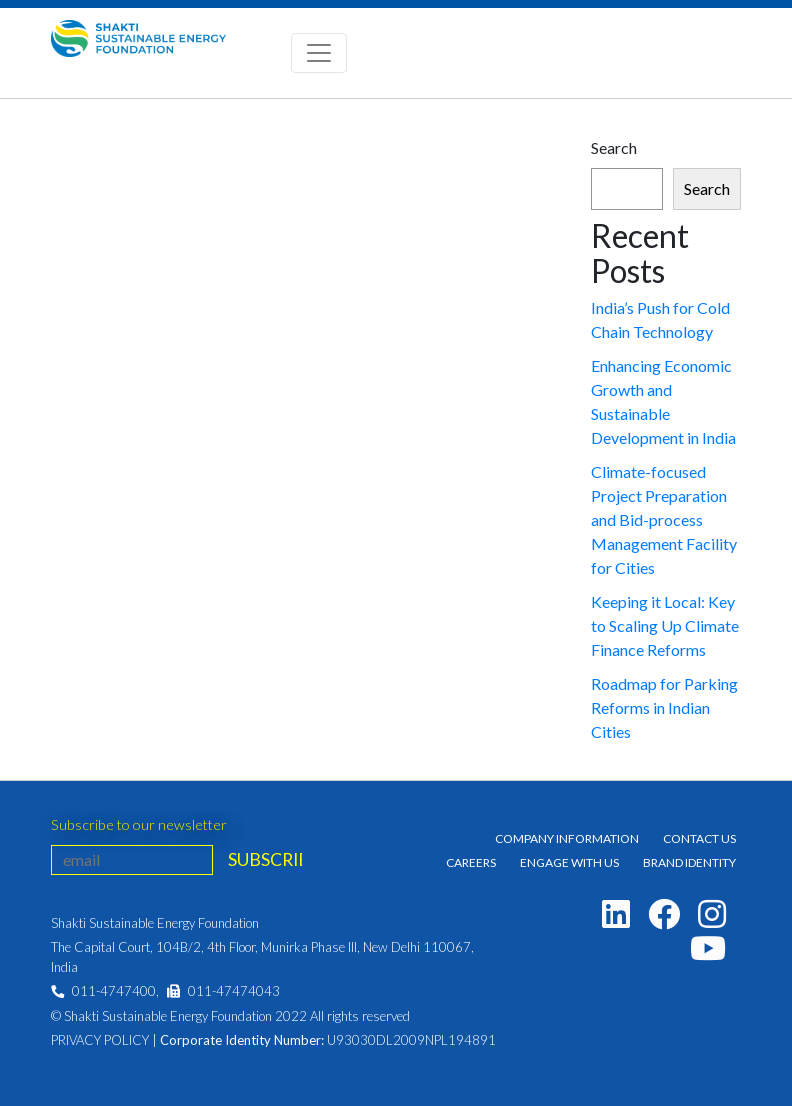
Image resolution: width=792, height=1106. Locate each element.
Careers (471, 862)
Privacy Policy (100, 1040)
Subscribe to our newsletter (139, 824)
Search (614, 147)
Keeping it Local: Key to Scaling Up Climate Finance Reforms (665, 625)
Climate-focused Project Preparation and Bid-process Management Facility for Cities (664, 519)
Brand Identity (689, 862)
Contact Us (699, 838)
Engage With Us (569, 862)
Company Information (567, 838)
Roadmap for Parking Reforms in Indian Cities (664, 707)
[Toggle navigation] (319, 53)
